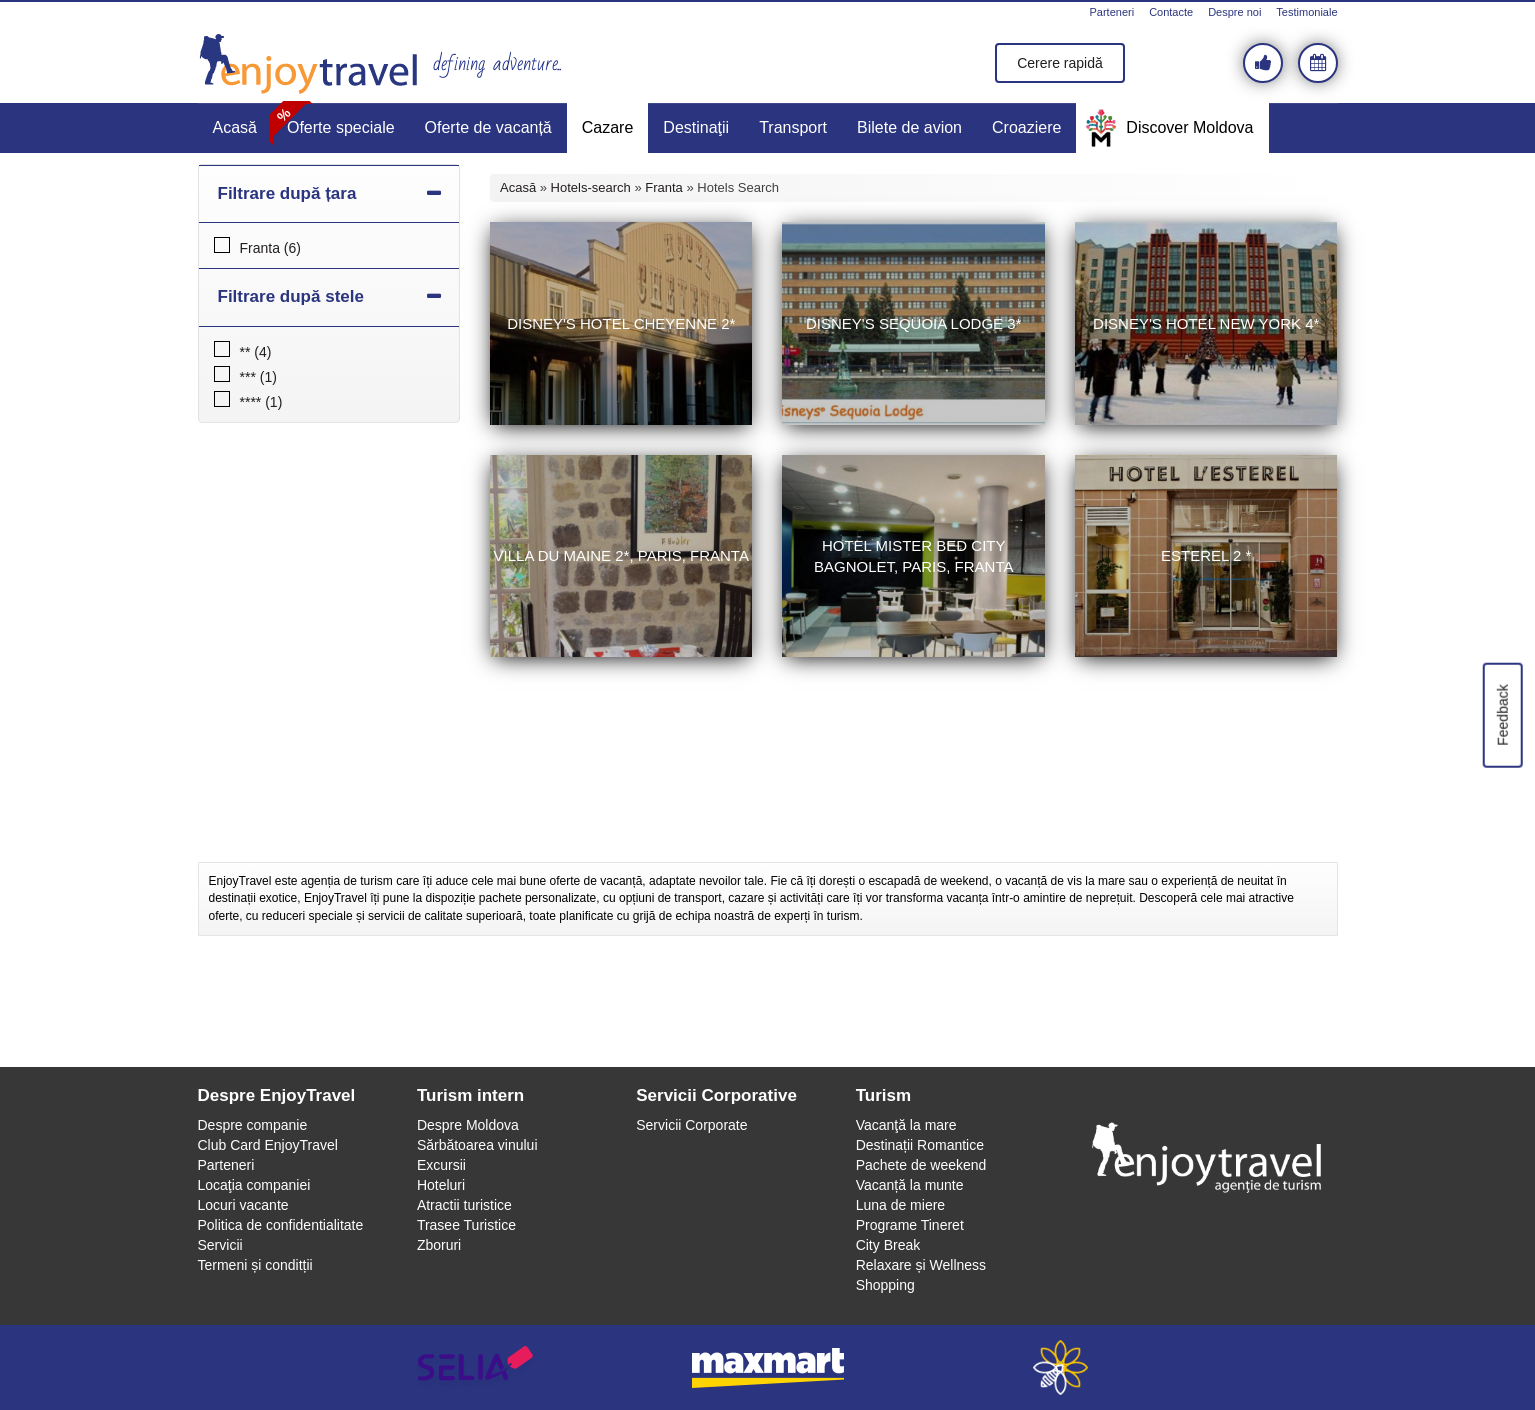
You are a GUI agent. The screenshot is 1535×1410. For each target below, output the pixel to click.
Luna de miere (901, 1205)
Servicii (220, 1245)
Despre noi (1234, 12)
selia (475, 1367)
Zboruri (439, 1245)
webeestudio (1060, 1367)
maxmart (767, 1367)
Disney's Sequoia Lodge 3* (913, 323)
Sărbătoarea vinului (477, 1145)
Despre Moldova (468, 1125)
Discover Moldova (1189, 127)
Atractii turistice (464, 1205)
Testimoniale (1306, 12)
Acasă (235, 127)
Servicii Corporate (691, 1125)
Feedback (1502, 714)
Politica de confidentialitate (281, 1225)
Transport (793, 127)
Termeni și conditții (255, 1265)
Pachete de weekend (921, 1165)
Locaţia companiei (254, 1185)
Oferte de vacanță (488, 127)
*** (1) (258, 377)
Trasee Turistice (466, 1225)
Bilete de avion (909, 127)
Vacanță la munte (910, 1185)
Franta (664, 187)
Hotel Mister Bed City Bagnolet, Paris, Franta (913, 556)
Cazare (608, 127)
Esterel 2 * (1206, 555)
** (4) (256, 352)
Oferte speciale (341, 127)
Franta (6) (270, 248)
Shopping (885, 1285)
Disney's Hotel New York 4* (1206, 323)
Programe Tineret (910, 1225)
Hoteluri (441, 1185)
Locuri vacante (243, 1205)
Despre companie (253, 1125)
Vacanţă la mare (906, 1125)
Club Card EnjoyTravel (268, 1145)
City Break (888, 1245)
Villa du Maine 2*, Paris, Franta (621, 555)
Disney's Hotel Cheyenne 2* (621, 323)
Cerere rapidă (1060, 63)
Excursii (441, 1165)
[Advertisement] (768, 812)
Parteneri (1111, 12)
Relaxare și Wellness (921, 1265)
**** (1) (261, 402)
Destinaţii (696, 127)
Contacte (1171, 12)
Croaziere (1026, 127)
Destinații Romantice (920, 1145)
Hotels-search (591, 187)
